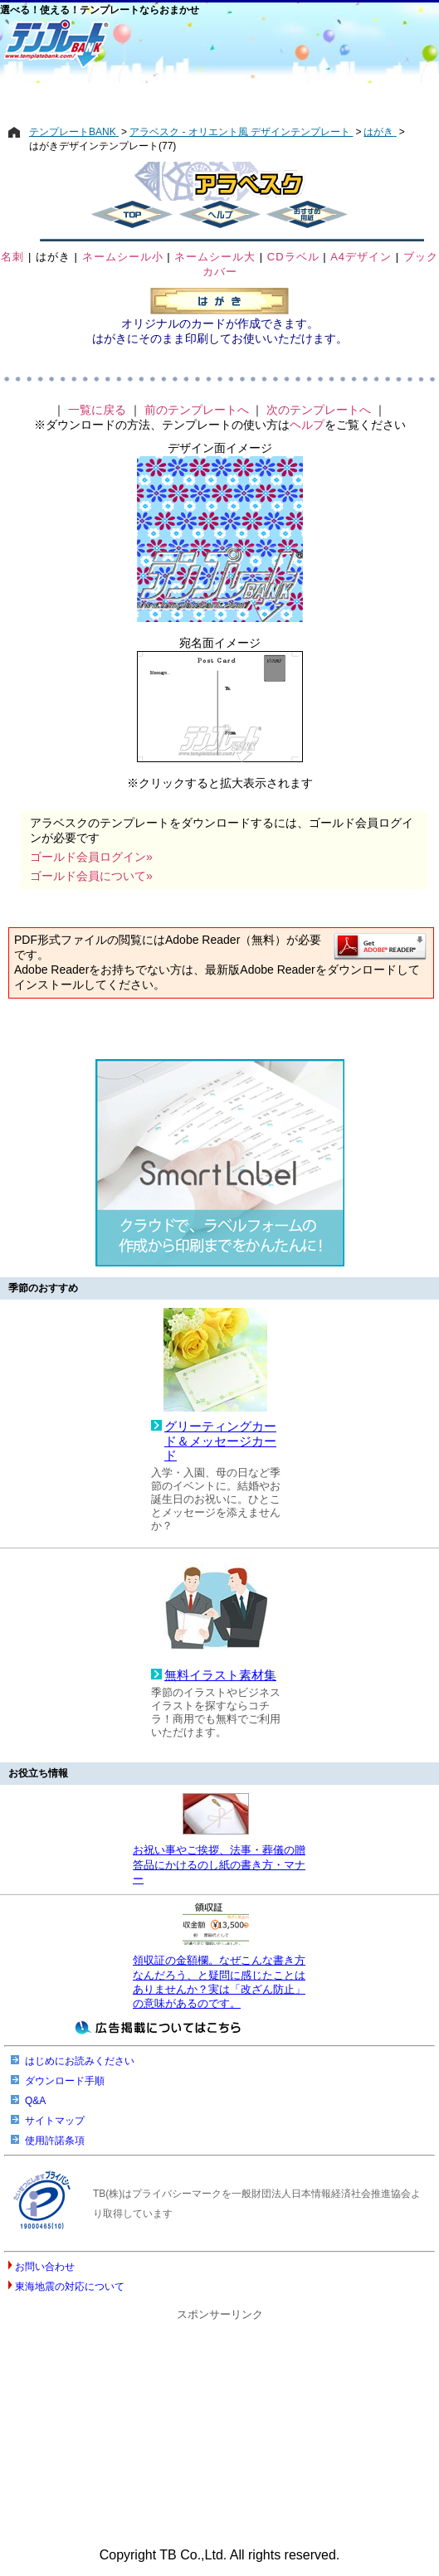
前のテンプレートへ (196, 409)
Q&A (35, 2101)
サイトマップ (55, 2120)
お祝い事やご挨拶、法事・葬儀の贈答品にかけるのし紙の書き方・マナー (219, 1864)
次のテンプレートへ (318, 409)
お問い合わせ (45, 2266)
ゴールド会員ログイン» (91, 856)
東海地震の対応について (69, 2286)
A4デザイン (361, 256)
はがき (53, 256)
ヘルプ (307, 424)
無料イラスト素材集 (220, 1675)
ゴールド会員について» (91, 875)
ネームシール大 (215, 256)
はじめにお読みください (79, 2061)
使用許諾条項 (55, 2140)
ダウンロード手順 (65, 2081)
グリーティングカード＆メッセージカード (220, 1441)
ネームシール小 (122, 256)
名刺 (12, 256)
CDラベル (293, 256)
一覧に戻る (97, 409)
